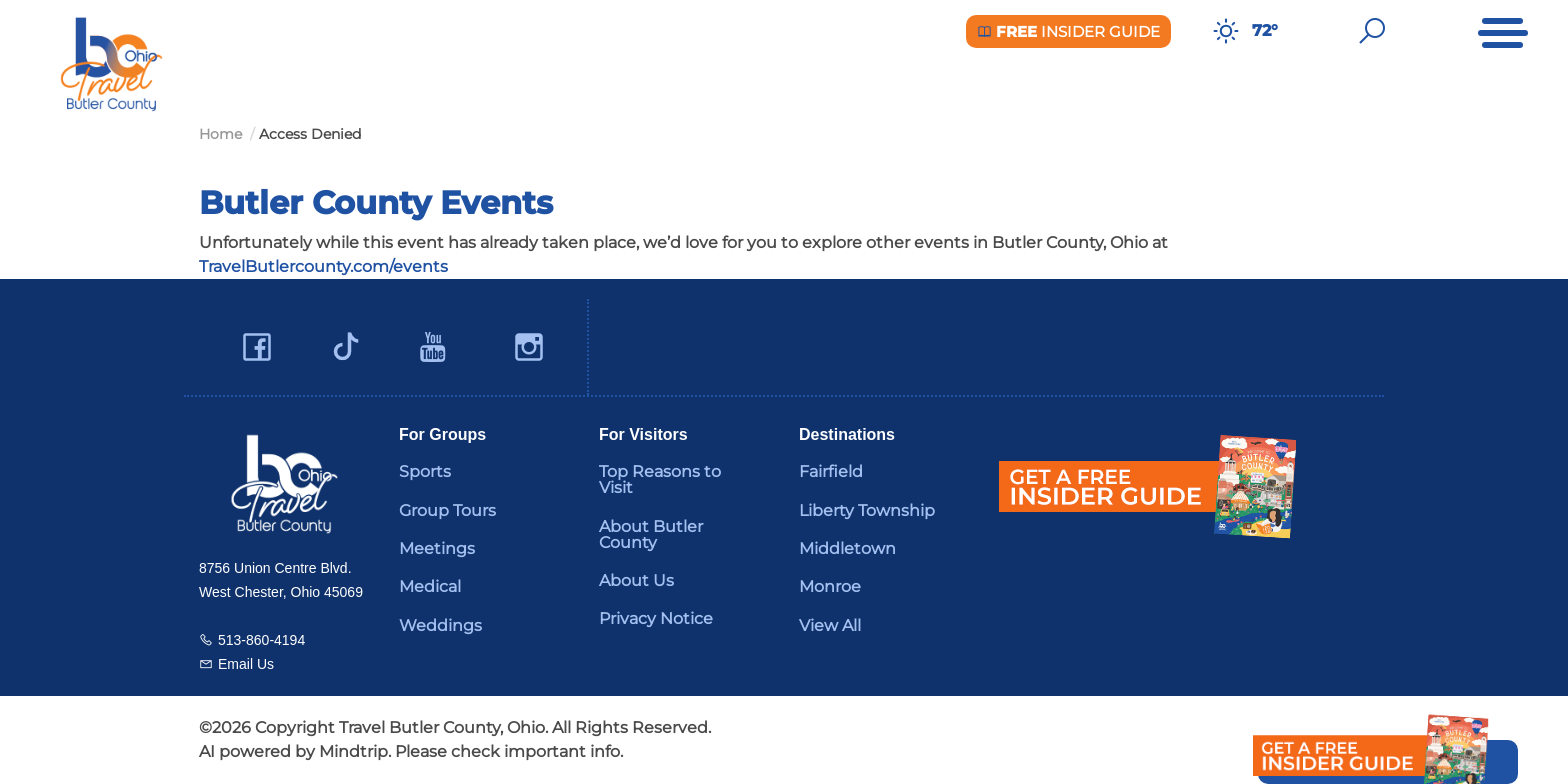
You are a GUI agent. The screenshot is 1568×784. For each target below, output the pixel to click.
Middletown (847, 548)
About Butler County (651, 534)
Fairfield (831, 471)
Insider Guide (1068, 31)
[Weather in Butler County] (1226, 31)
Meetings (437, 548)
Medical (430, 586)
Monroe (830, 586)
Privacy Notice (656, 618)
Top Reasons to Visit (660, 479)
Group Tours (447, 510)
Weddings (440, 625)
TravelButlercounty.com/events (323, 266)
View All (830, 625)
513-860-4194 (261, 640)
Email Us (246, 664)
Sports (425, 471)
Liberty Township (867, 510)
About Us (636, 580)
